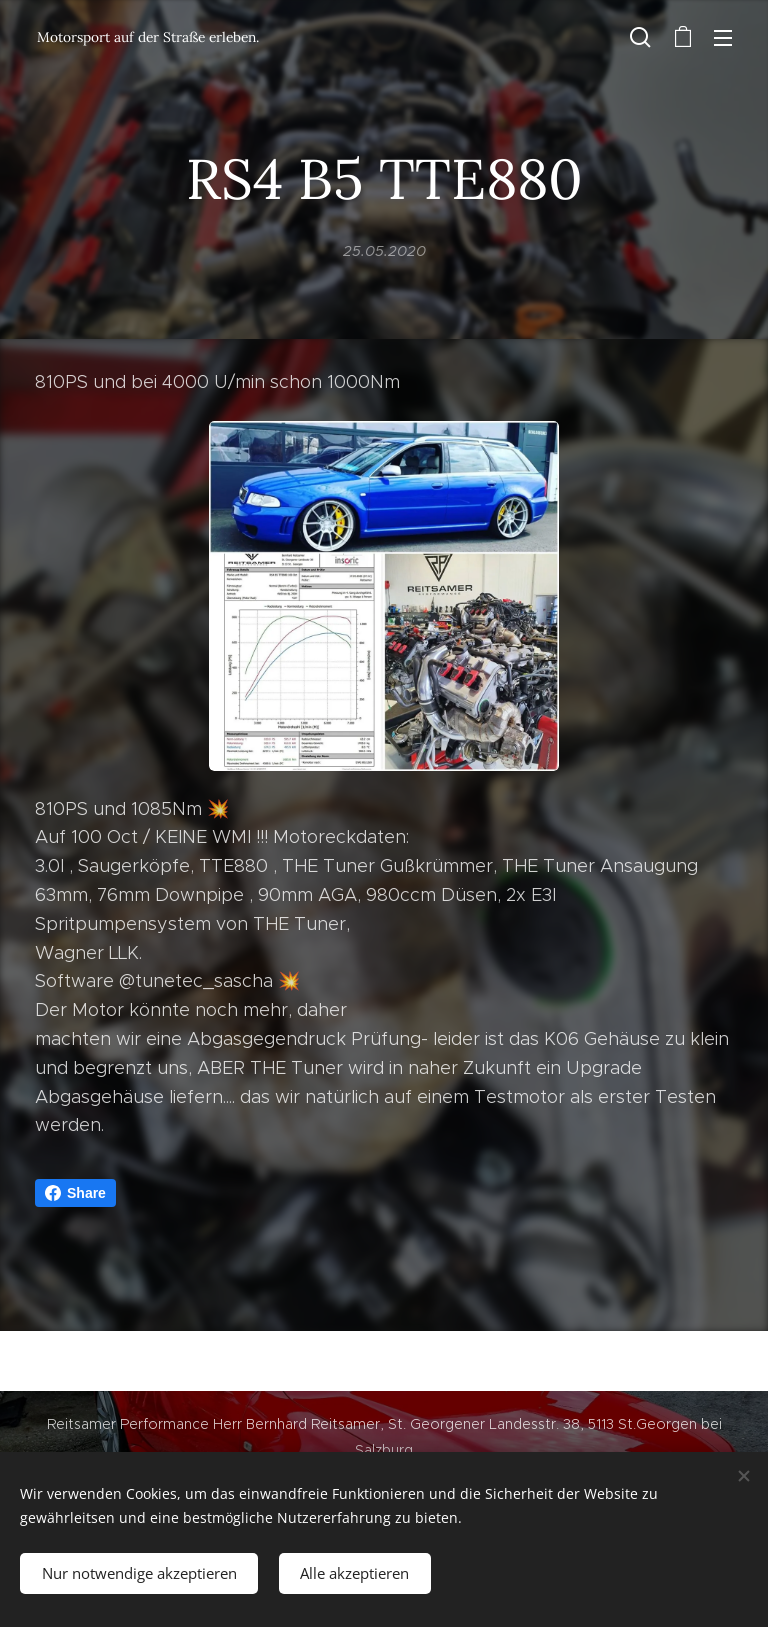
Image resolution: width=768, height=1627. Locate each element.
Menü (723, 38)
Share (75, 1193)
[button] (640, 37)
